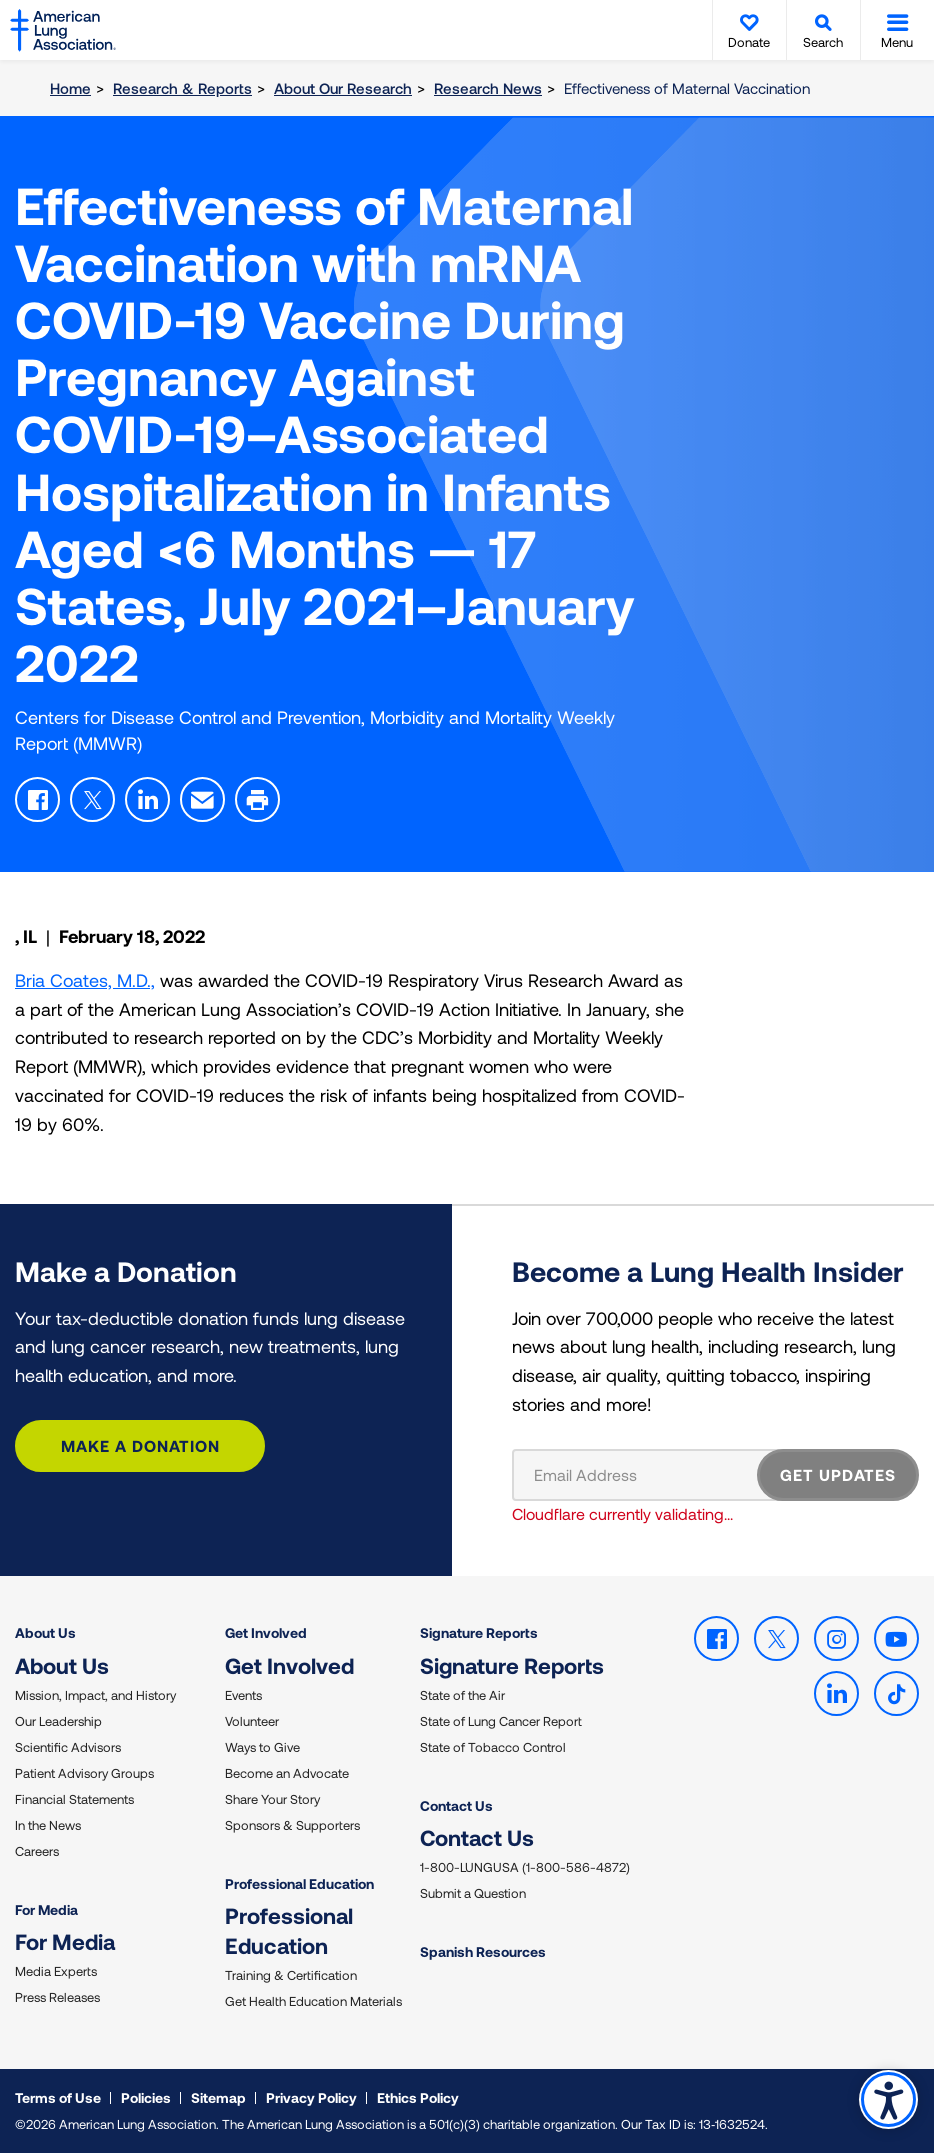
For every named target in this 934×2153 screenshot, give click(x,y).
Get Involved (266, 1632)
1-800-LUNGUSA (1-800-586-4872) (525, 1867)
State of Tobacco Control (493, 1747)
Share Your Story (272, 1799)
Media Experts (56, 1971)
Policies (146, 2097)
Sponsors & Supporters (292, 1825)
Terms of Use (58, 2097)
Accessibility (888, 2099)
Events (243, 1695)
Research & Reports (182, 88)
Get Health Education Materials (313, 2001)
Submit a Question (473, 1893)
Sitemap (218, 2097)
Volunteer (252, 1721)
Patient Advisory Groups (84, 1773)
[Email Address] (647, 1475)
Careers (37, 1851)
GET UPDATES (838, 1474)
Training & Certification (291, 1975)
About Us (45, 1632)
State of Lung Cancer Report (501, 1721)
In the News (48, 1825)
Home (70, 88)
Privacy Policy (311, 2097)
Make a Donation (140, 1445)
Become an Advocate (287, 1773)
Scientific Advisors (68, 1747)
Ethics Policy (418, 2097)
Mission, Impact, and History (95, 1695)
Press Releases (57, 1997)
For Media (46, 1909)
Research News (488, 88)
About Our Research (343, 88)
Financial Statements (74, 1799)
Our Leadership (58, 1721)
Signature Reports (479, 1632)
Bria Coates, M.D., (85, 980)
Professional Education (299, 1883)
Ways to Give (262, 1747)
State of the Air (462, 1695)
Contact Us (456, 1805)
